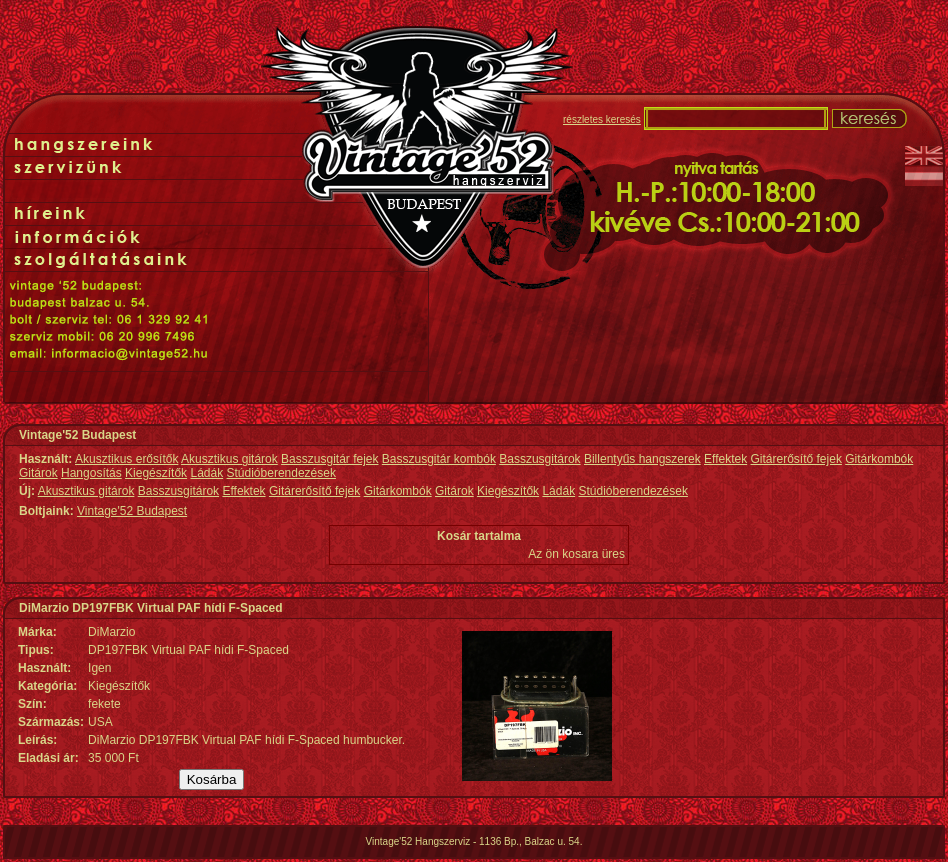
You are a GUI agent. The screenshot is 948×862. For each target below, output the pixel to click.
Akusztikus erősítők (126, 459)
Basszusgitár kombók (439, 459)
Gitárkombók (879, 459)
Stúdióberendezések (281, 473)
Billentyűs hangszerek (642, 459)
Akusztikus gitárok (229, 459)
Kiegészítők (156, 473)
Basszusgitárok (539, 459)
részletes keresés (602, 119)
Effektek (725, 459)
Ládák (206, 473)
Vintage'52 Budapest (132, 511)
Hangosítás (91, 473)
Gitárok (38, 473)
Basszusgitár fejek (329, 459)
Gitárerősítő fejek (796, 459)
